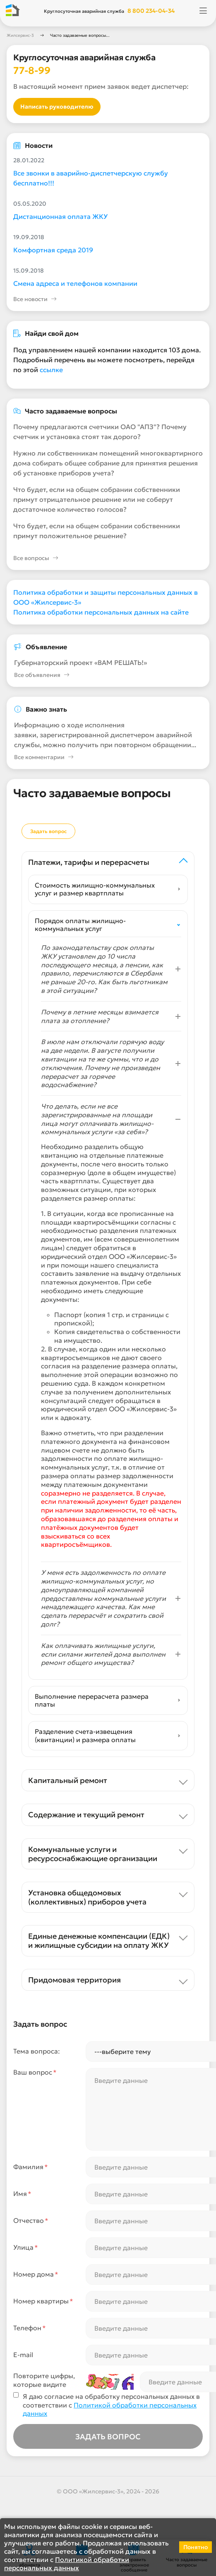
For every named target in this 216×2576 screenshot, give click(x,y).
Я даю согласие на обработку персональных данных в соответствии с (111, 2405)
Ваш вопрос (35, 2072)
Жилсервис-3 (20, 35)
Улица (25, 2247)
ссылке (51, 370)
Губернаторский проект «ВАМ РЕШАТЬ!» (80, 662)
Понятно (195, 2547)
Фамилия (30, 2167)
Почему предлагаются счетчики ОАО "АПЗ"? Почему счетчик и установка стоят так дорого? (100, 432)
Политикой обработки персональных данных (66, 2563)
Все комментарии (44, 757)
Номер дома (35, 2274)
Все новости (35, 299)
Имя (22, 2193)
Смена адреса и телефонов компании (75, 283)
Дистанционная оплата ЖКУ (60, 216)
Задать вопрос (48, 831)
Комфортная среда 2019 (53, 250)
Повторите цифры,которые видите (44, 2380)
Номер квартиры (43, 2301)
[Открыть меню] (203, 11)
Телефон (29, 2328)
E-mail (23, 2354)
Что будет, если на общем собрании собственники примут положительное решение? (96, 531)
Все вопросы (35, 558)
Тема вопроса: (36, 2051)
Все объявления (42, 675)
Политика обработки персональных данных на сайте (101, 612)
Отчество (30, 2220)
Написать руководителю (57, 106)
